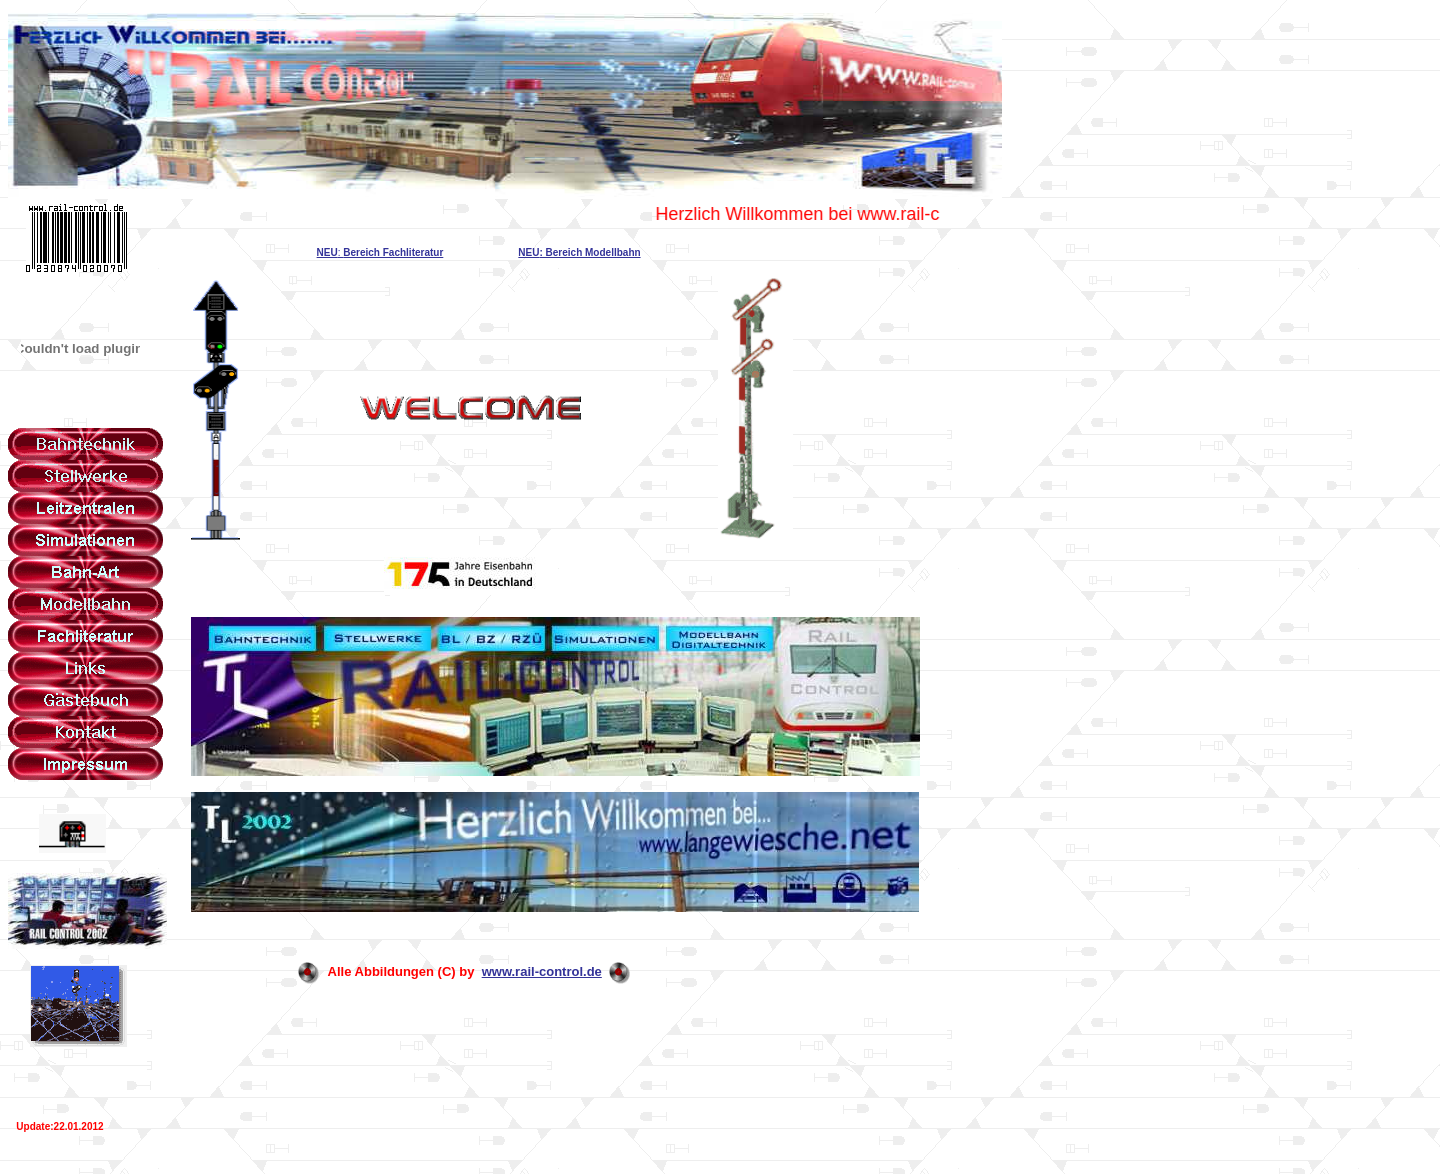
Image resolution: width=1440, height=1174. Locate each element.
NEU (327, 252)
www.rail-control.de (542, 971)
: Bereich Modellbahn (589, 252)
